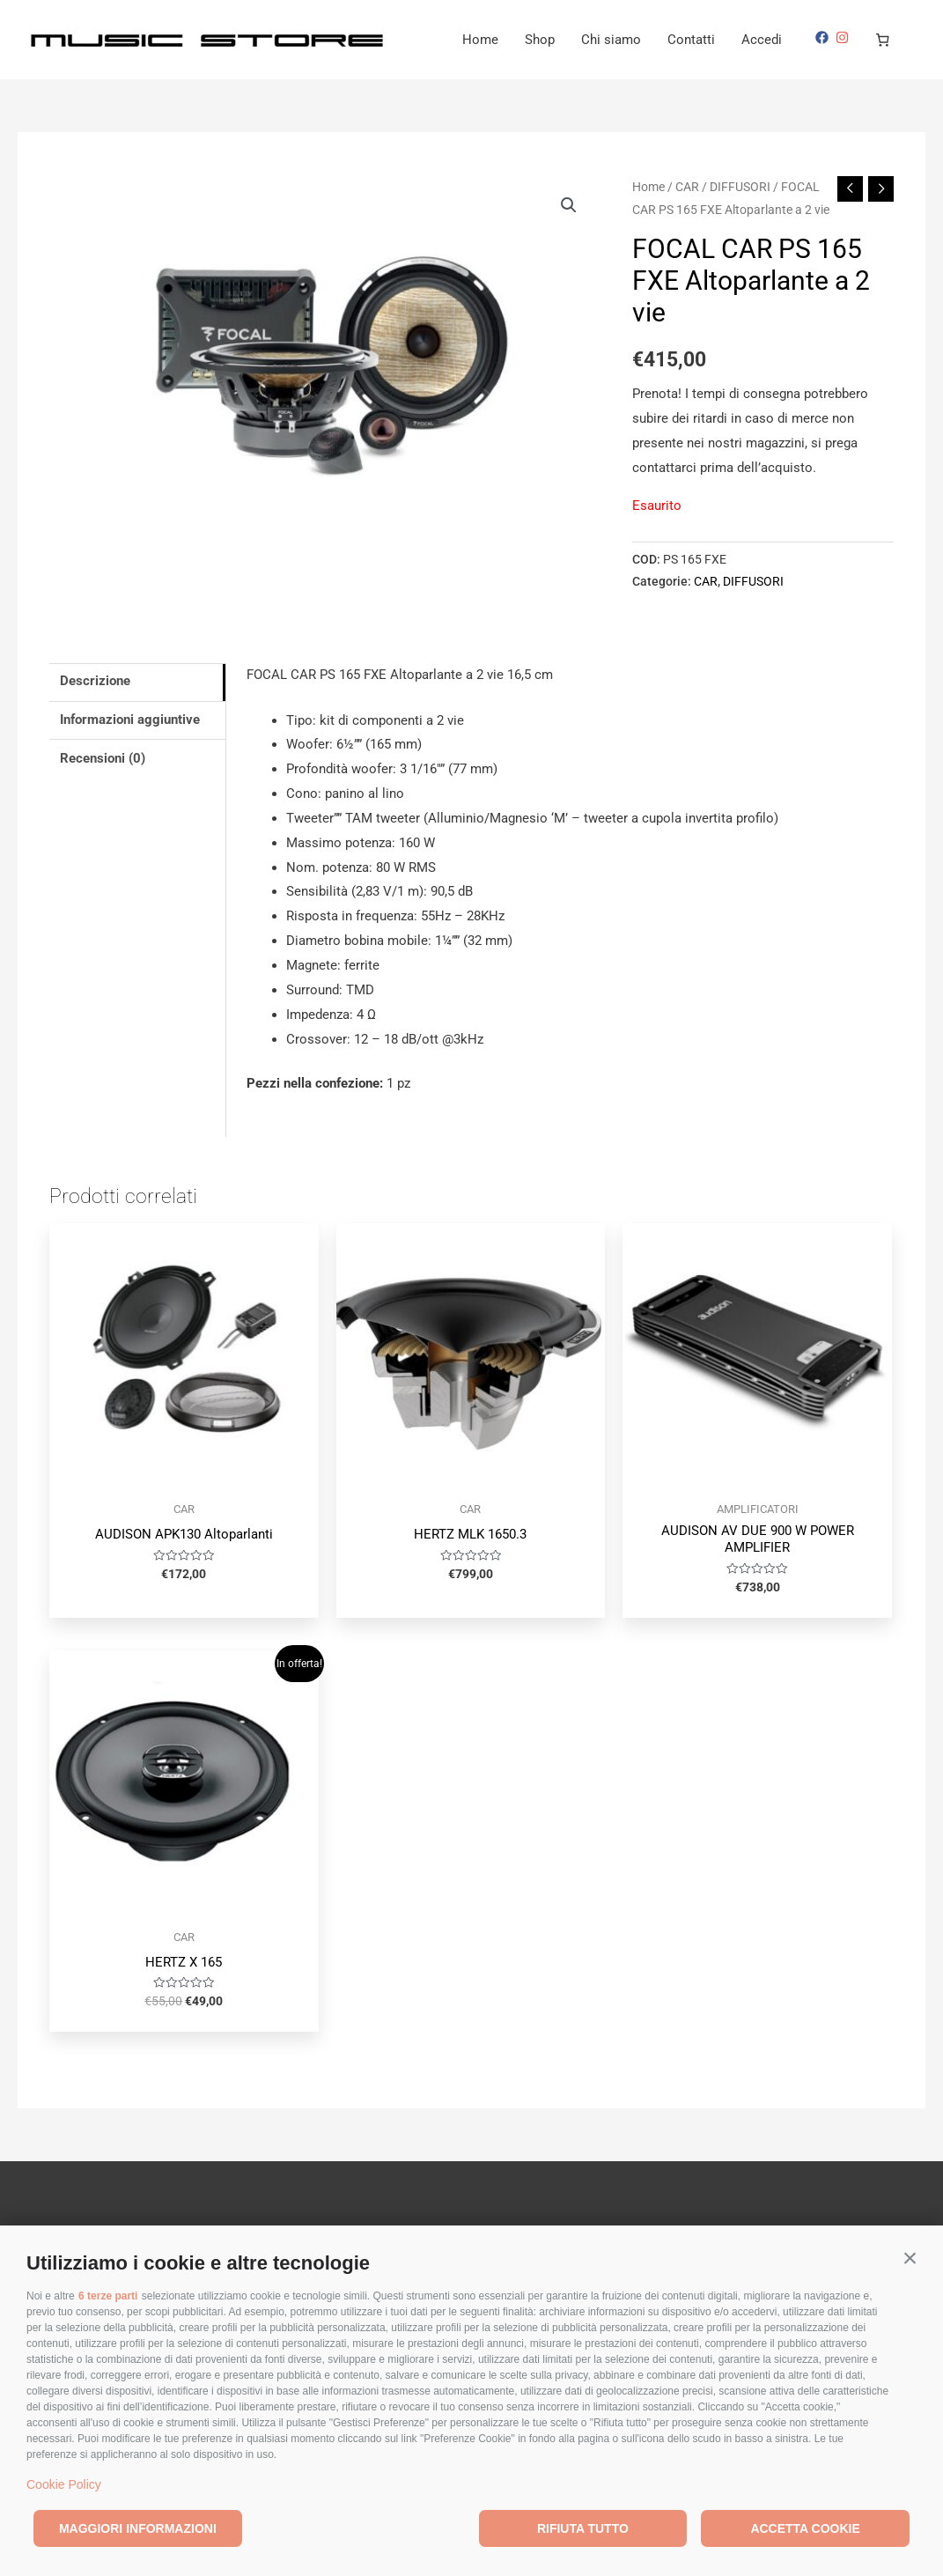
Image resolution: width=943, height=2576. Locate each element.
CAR (687, 187)
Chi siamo (611, 40)
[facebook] (824, 37)
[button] (910, 2258)
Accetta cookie (804, 2528)
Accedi (761, 40)
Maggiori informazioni (138, 2528)
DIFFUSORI (740, 187)
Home (480, 40)
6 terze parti (107, 2296)
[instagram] (844, 37)
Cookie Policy (63, 2484)
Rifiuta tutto (583, 2528)
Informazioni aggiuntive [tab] (130, 719)
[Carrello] (883, 39)
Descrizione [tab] (95, 681)
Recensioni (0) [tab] (102, 758)
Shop (540, 40)
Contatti (691, 40)
